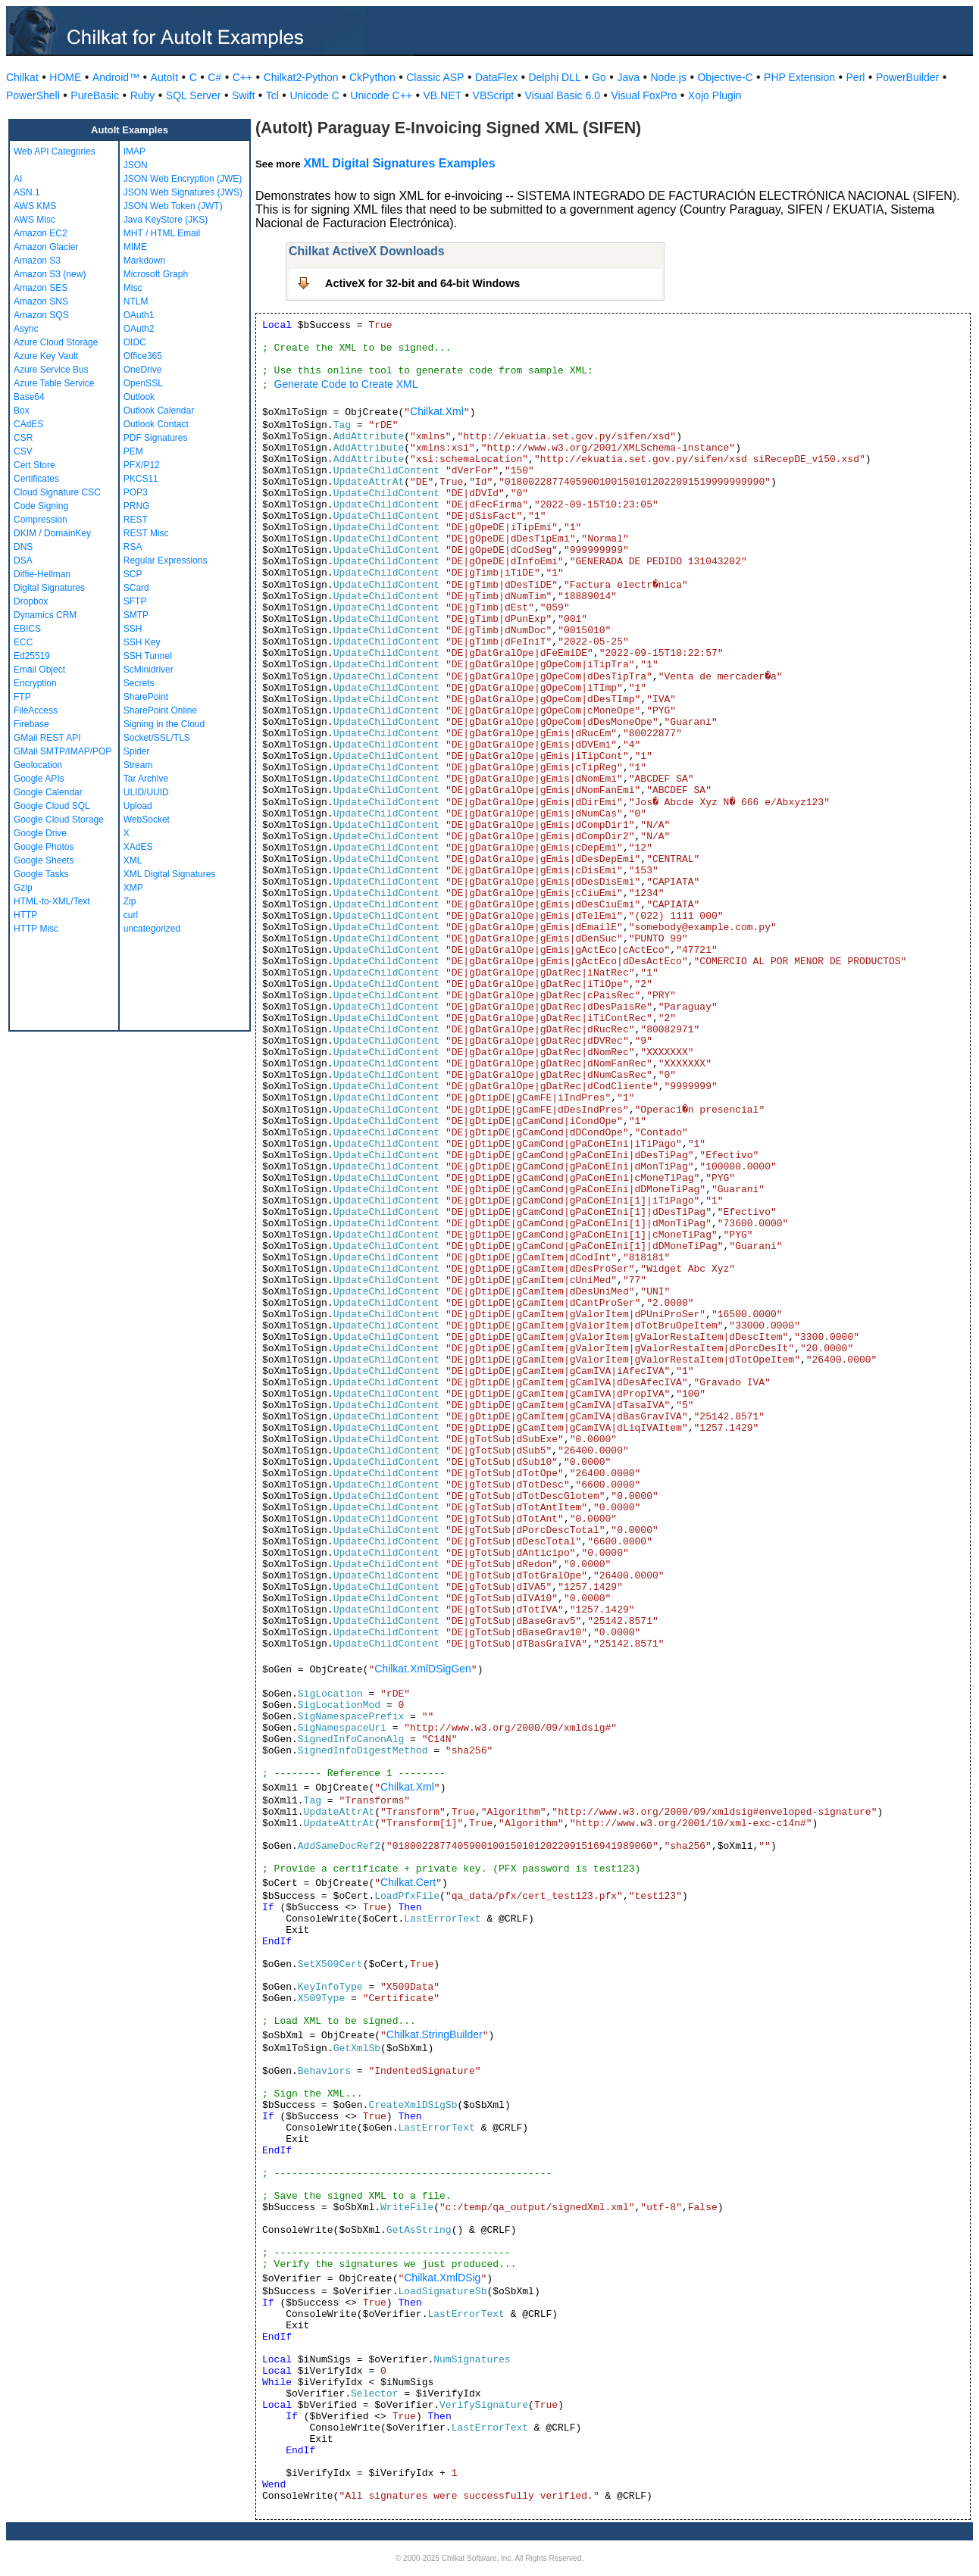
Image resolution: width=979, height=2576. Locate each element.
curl (131, 915)
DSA (23, 560)
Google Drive (40, 833)
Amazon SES (40, 288)
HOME (65, 77)
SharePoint (146, 697)
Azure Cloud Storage (56, 342)
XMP (133, 887)
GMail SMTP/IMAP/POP (62, 751)
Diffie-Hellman (42, 574)
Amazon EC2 (40, 233)
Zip (130, 901)
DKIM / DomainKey (52, 533)
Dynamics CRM (45, 615)
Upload (138, 806)
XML (133, 860)
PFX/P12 (142, 465)
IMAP (134, 151)
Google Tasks (41, 874)
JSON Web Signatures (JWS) (183, 192)
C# (214, 77)
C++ (242, 77)
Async (26, 328)
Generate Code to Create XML (346, 384)
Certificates (36, 478)
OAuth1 (139, 315)
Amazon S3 (37, 260)
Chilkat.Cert (408, 1882)
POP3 (136, 492)
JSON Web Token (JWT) (173, 206)
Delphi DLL (554, 77)
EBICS (27, 628)
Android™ (115, 77)
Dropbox (31, 601)
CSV (23, 451)
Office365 (143, 356)
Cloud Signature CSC (57, 492)
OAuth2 (139, 328)
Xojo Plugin (715, 95)
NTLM (136, 301)
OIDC (135, 342)
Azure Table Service (54, 383)
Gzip (23, 887)
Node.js (669, 77)
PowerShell (33, 95)
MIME (135, 247)
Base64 (29, 397)
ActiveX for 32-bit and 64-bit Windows (422, 283)
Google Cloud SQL (52, 806)
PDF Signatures (156, 437)
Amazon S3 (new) (50, 274)
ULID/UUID (146, 792)
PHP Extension (799, 77)
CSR (23, 437)
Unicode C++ (381, 95)
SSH (133, 628)
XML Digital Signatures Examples (399, 163)
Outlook (139, 397)
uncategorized (152, 928)
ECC (23, 642)
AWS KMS (35, 206)
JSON (136, 165)
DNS (23, 547)
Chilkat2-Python (301, 77)
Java (628, 77)
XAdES (138, 846)
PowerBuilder (907, 77)
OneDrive (143, 369)
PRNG (137, 506)
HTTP (25, 915)
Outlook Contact (156, 424)
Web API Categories (54, 151)
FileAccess (36, 710)
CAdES (28, 424)
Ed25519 (32, 656)
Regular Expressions (166, 560)
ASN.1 (27, 192)
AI (18, 178)
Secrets (139, 683)
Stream (138, 765)
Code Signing (41, 506)
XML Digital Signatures (170, 874)
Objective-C (724, 77)
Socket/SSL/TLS (157, 737)
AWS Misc (34, 219)
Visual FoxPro (644, 95)
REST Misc (146, 533)
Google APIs (39, 778)
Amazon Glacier (46, 247)
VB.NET (443, 95)
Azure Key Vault (46, 356)
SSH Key (142, 642)
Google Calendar (48, 792)
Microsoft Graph (156, 274)
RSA (133, 547)
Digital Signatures (49, 587)
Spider (137, 751)
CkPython (372, 77)
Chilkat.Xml (437, 411)
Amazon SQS (41, 315)
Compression (40, 519)
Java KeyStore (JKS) (166, 219)
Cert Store (34, 465)
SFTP (135, 601)
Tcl (272, 95)
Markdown (144, 260)
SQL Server (193, 95)
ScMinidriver (149, 669)
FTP (22, 697)
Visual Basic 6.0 (562, 95)
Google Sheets (44, 860)
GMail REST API (47, 737)
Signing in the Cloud (164, 724)
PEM (133, 451)
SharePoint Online (160, 710)
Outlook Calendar (159, 410)
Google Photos (44, 846)
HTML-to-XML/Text (52, 901)
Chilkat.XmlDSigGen (422, 1669)
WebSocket (147, 819)
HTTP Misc (36, 928)
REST (136, 519)
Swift (243, 95)
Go (599, 77)
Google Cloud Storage (59, 819)
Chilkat (22, 77)
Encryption (35, 683)
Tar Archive (146, 778)
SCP (133, 574)
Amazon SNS (41, 301)
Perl (855, 77)
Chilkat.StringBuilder (434, 2034)
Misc (133, 288)
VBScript (493, 95)
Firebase (31, 724)
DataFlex (496, 77)
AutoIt (165, 77)
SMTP (136, 615)
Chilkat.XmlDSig (442, 2278)
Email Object (39, 669)
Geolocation (38, 765)
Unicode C (314, 95)
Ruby (142, 95)
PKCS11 (141, 478)
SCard (136, 587)
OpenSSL (143, 383)
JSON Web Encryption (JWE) (183, 178)
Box (22, 410)
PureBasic (94, 95)
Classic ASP (435, 77)
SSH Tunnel (148, 656)
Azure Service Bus (51, 369)
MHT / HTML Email (162, 233)
